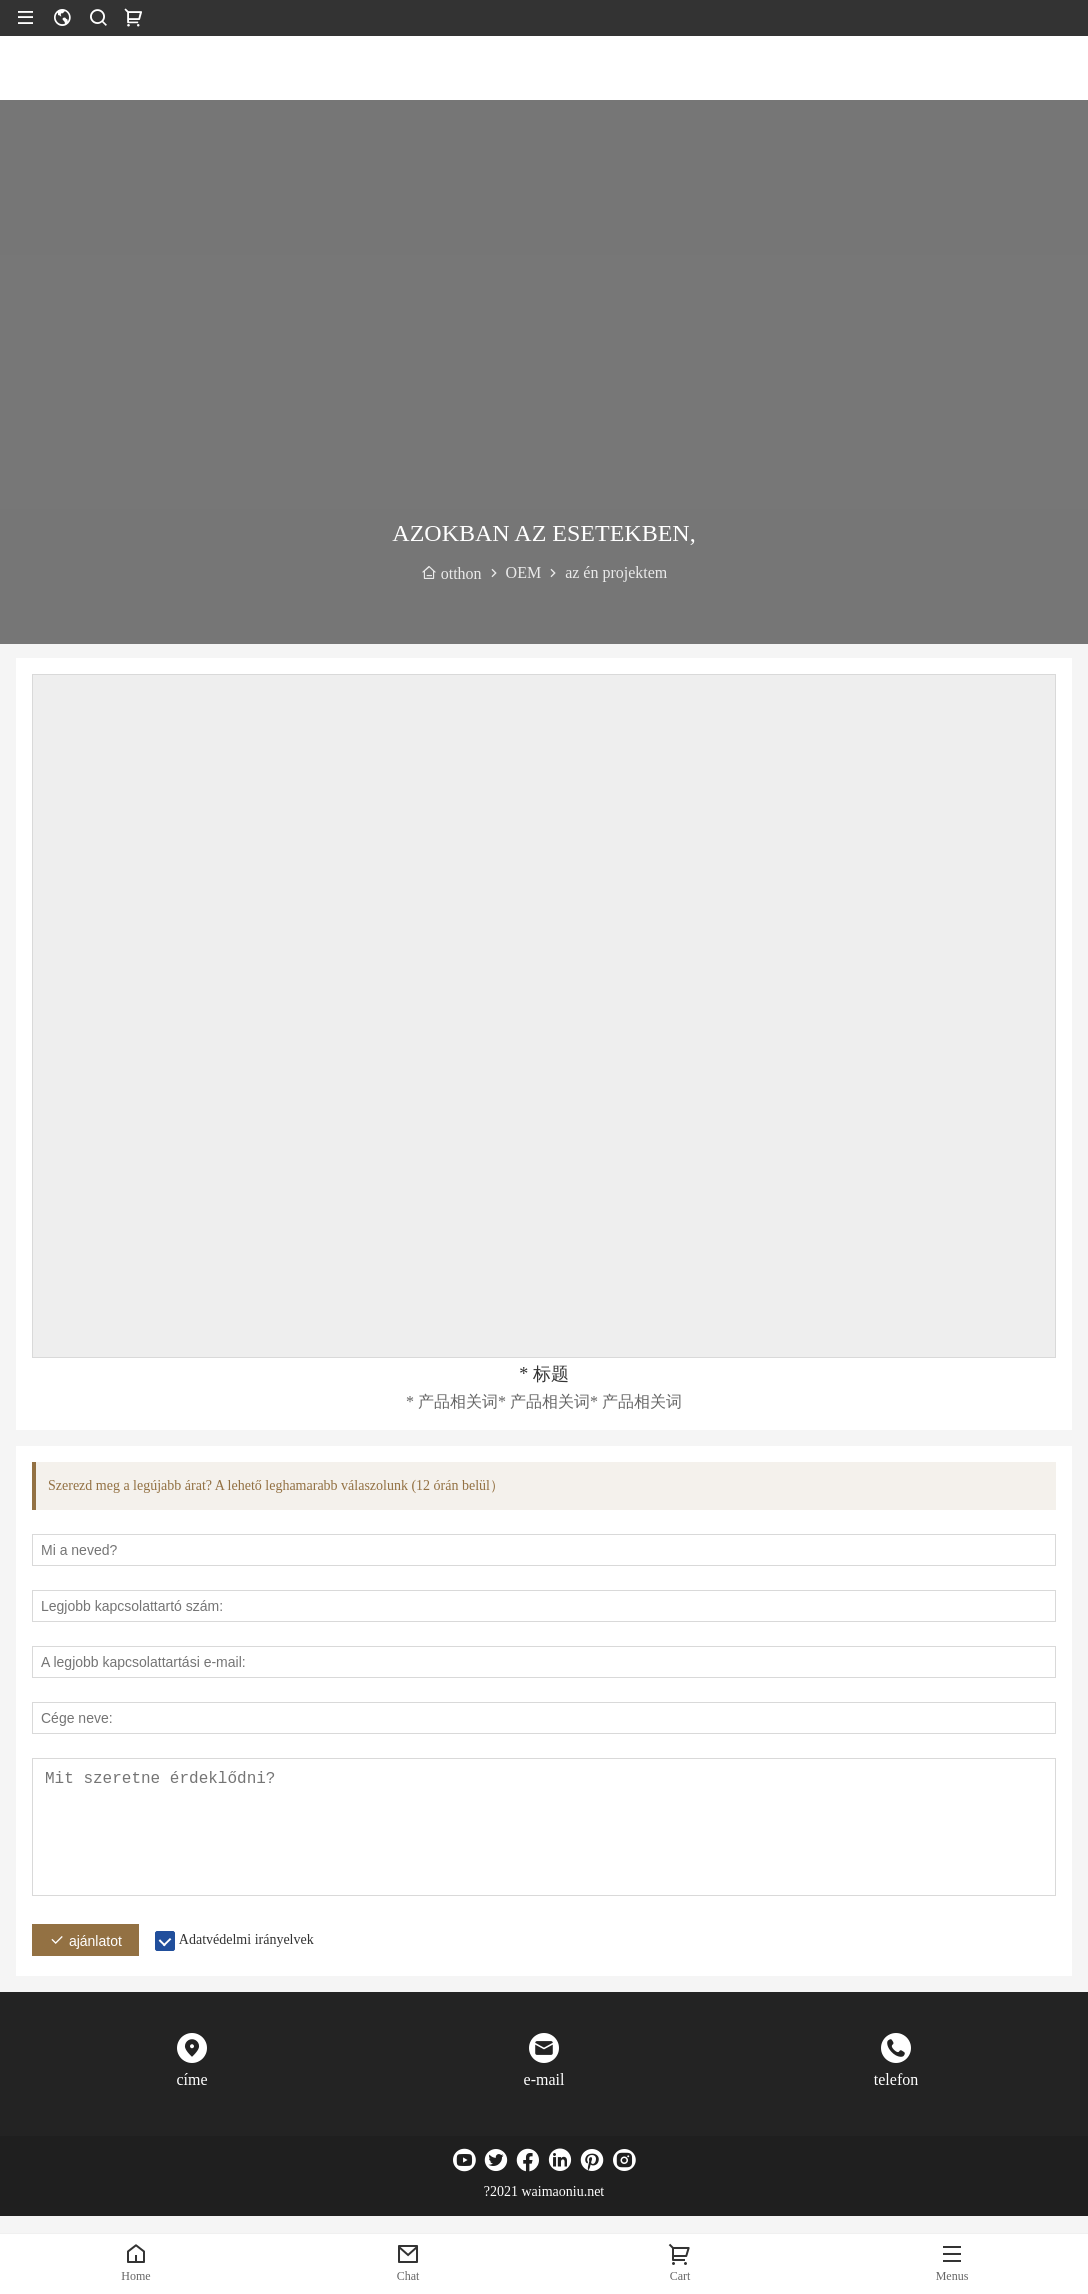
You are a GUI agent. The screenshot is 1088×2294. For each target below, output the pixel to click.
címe (191, 2079)
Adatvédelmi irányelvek (246, 1939)
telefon (896, 2079)
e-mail (544, 2079)
